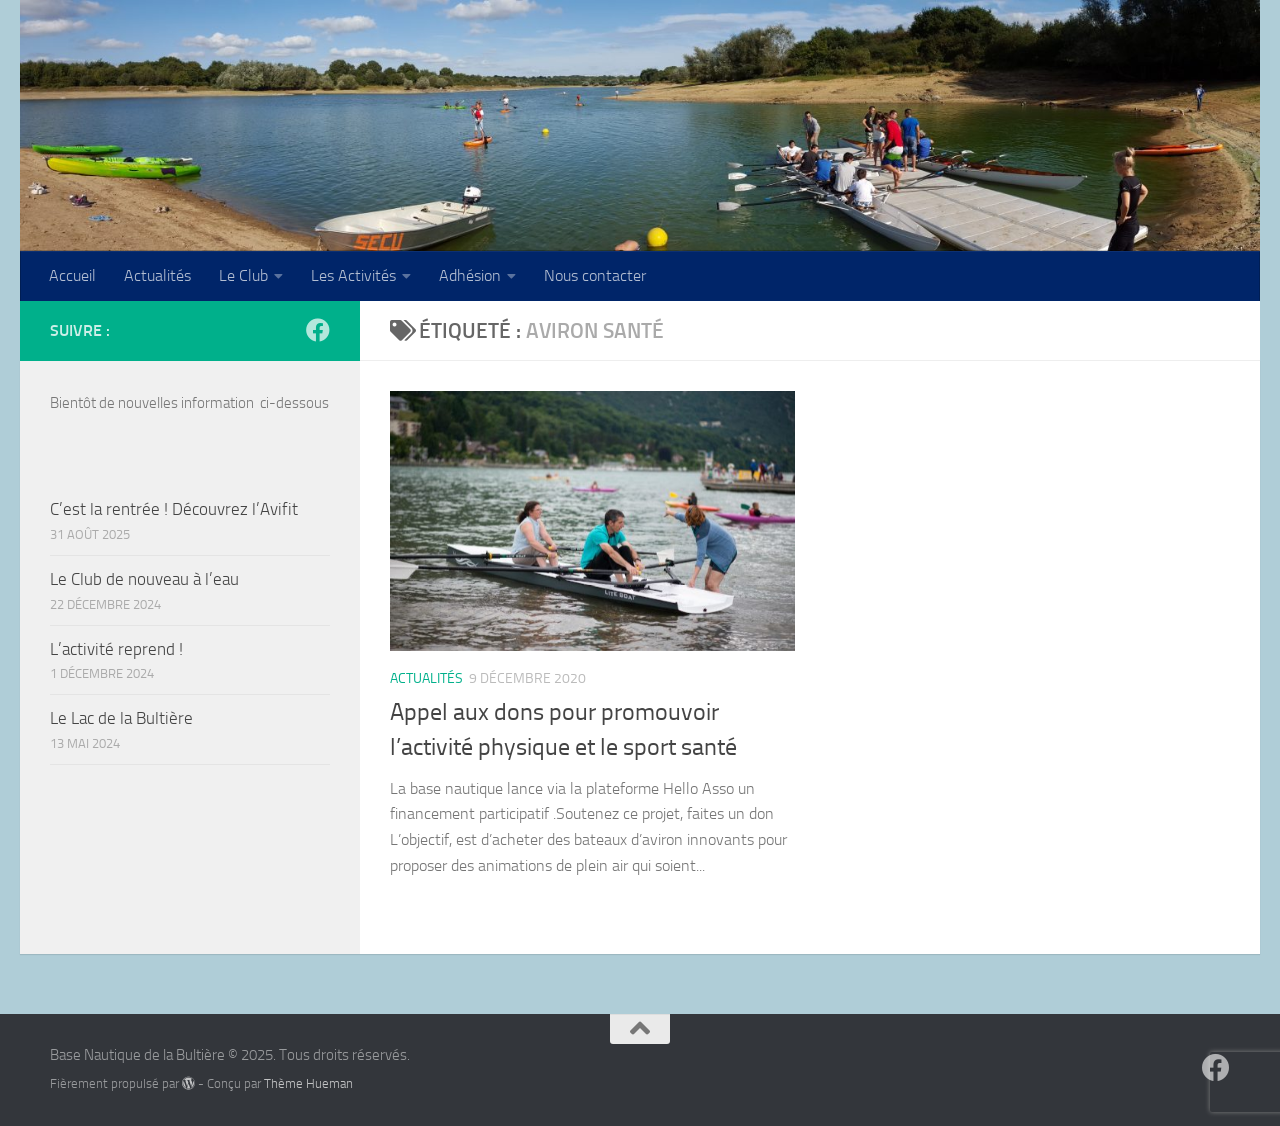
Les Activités (353, 275)
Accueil (72, 275)
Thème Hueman (308, 1083)
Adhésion (470, 275)
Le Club (243, 275)
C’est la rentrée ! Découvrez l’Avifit (174, 509)
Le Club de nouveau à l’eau (144, 579)
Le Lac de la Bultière (121, 718)
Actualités (157, 275)
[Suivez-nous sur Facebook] (318, 330)
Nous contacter (595, 275)
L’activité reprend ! (116, 649)
